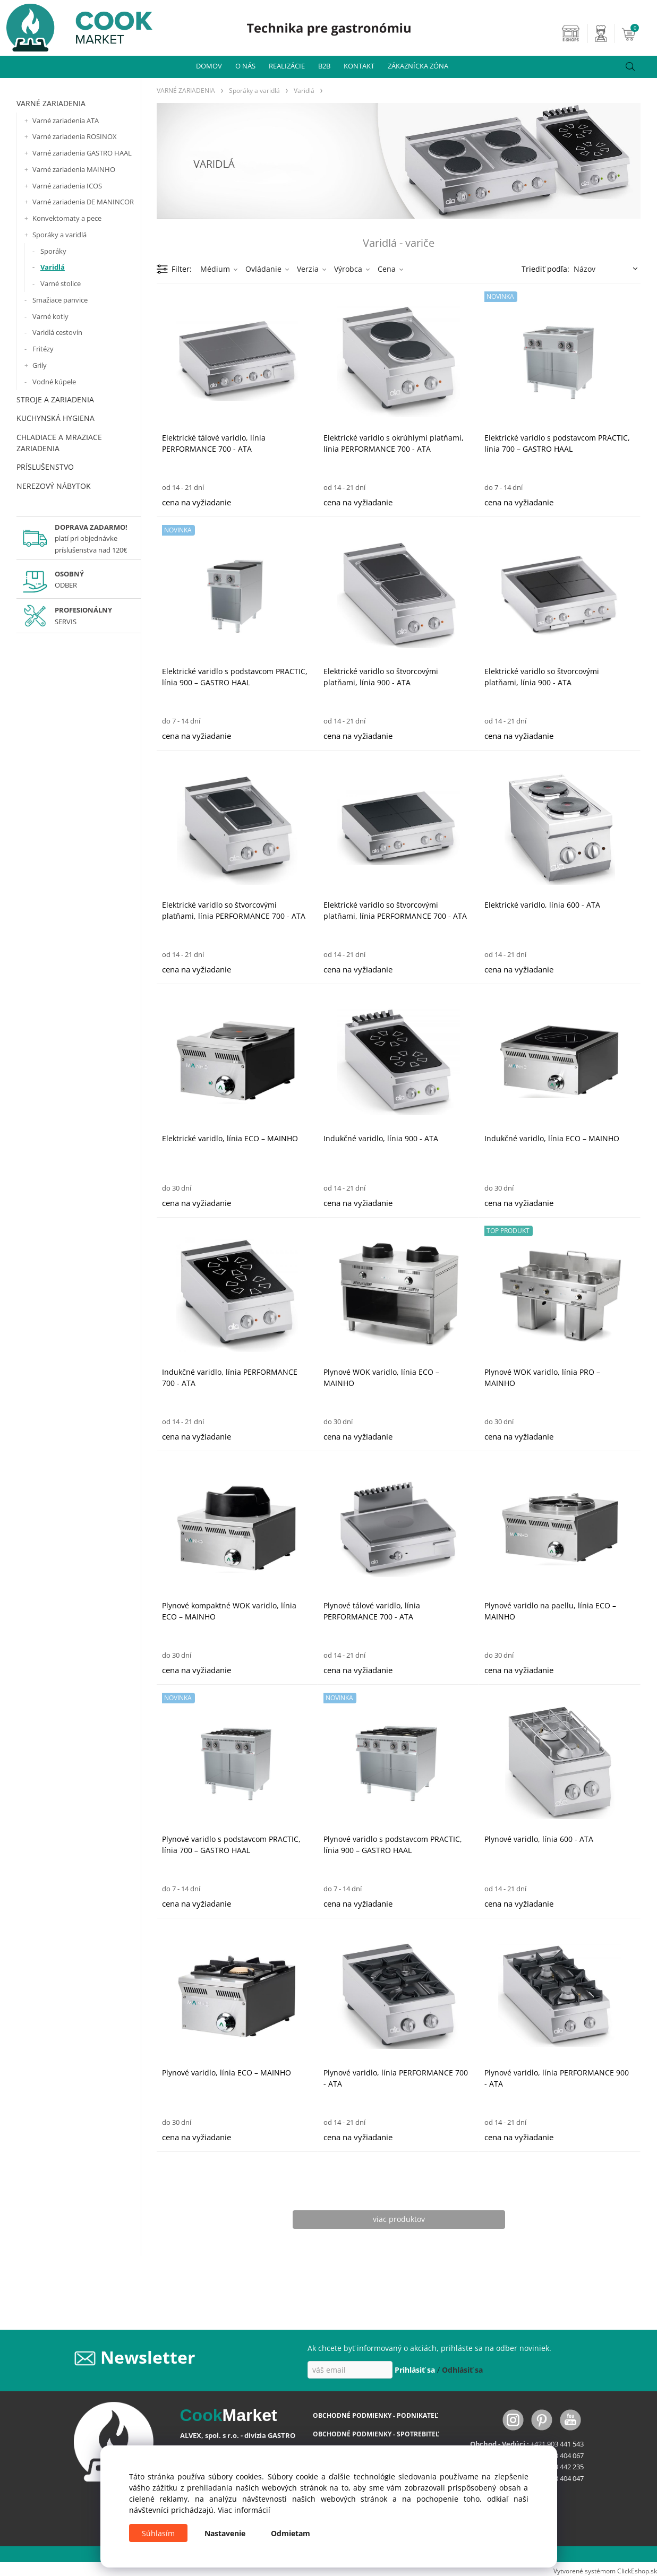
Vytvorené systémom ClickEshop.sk (605, 2570)
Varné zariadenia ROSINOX (74, 136)
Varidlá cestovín (57, 332)
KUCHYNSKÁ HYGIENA (55, 418)
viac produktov (399, 2219)
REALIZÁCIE (287, 66)
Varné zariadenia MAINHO (73, 169)
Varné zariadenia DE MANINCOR (83, 201)
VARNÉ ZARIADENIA (51, 103)
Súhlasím (158, 2533)
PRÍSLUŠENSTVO (45, 467)
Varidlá (52, 267)
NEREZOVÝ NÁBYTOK (53, 486)
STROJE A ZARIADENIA (55, 399)
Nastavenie (224, 2533)
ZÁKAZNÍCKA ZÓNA (418, 66)
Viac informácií (244, 2510)
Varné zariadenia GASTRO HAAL (82, 153)
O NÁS (245, 66)
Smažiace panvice (60, 300)
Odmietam (290, 2533)
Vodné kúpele (54, 381)
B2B (324, 66)
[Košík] (637, 33)
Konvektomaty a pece (66, 218)
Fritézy (43, 349)
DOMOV (209, 66)
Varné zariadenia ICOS (67, 186)
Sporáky (53, 251)
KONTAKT (359, 66)
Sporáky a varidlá (59, 234)
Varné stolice (60, 283)
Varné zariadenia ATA (65, 120)
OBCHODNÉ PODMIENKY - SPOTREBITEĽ (376, 2434)
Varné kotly (50, 316)
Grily (39, 365)
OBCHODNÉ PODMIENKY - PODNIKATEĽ (375, 2415)
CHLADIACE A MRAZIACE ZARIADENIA (59, 442)
